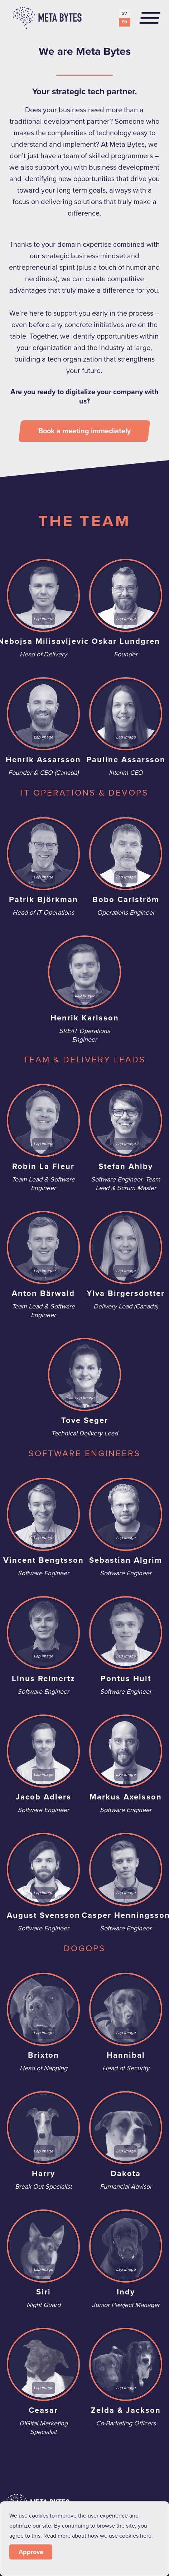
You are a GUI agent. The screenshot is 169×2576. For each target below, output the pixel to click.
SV (124, 13)
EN (124, 22)
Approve (31, 2552)
